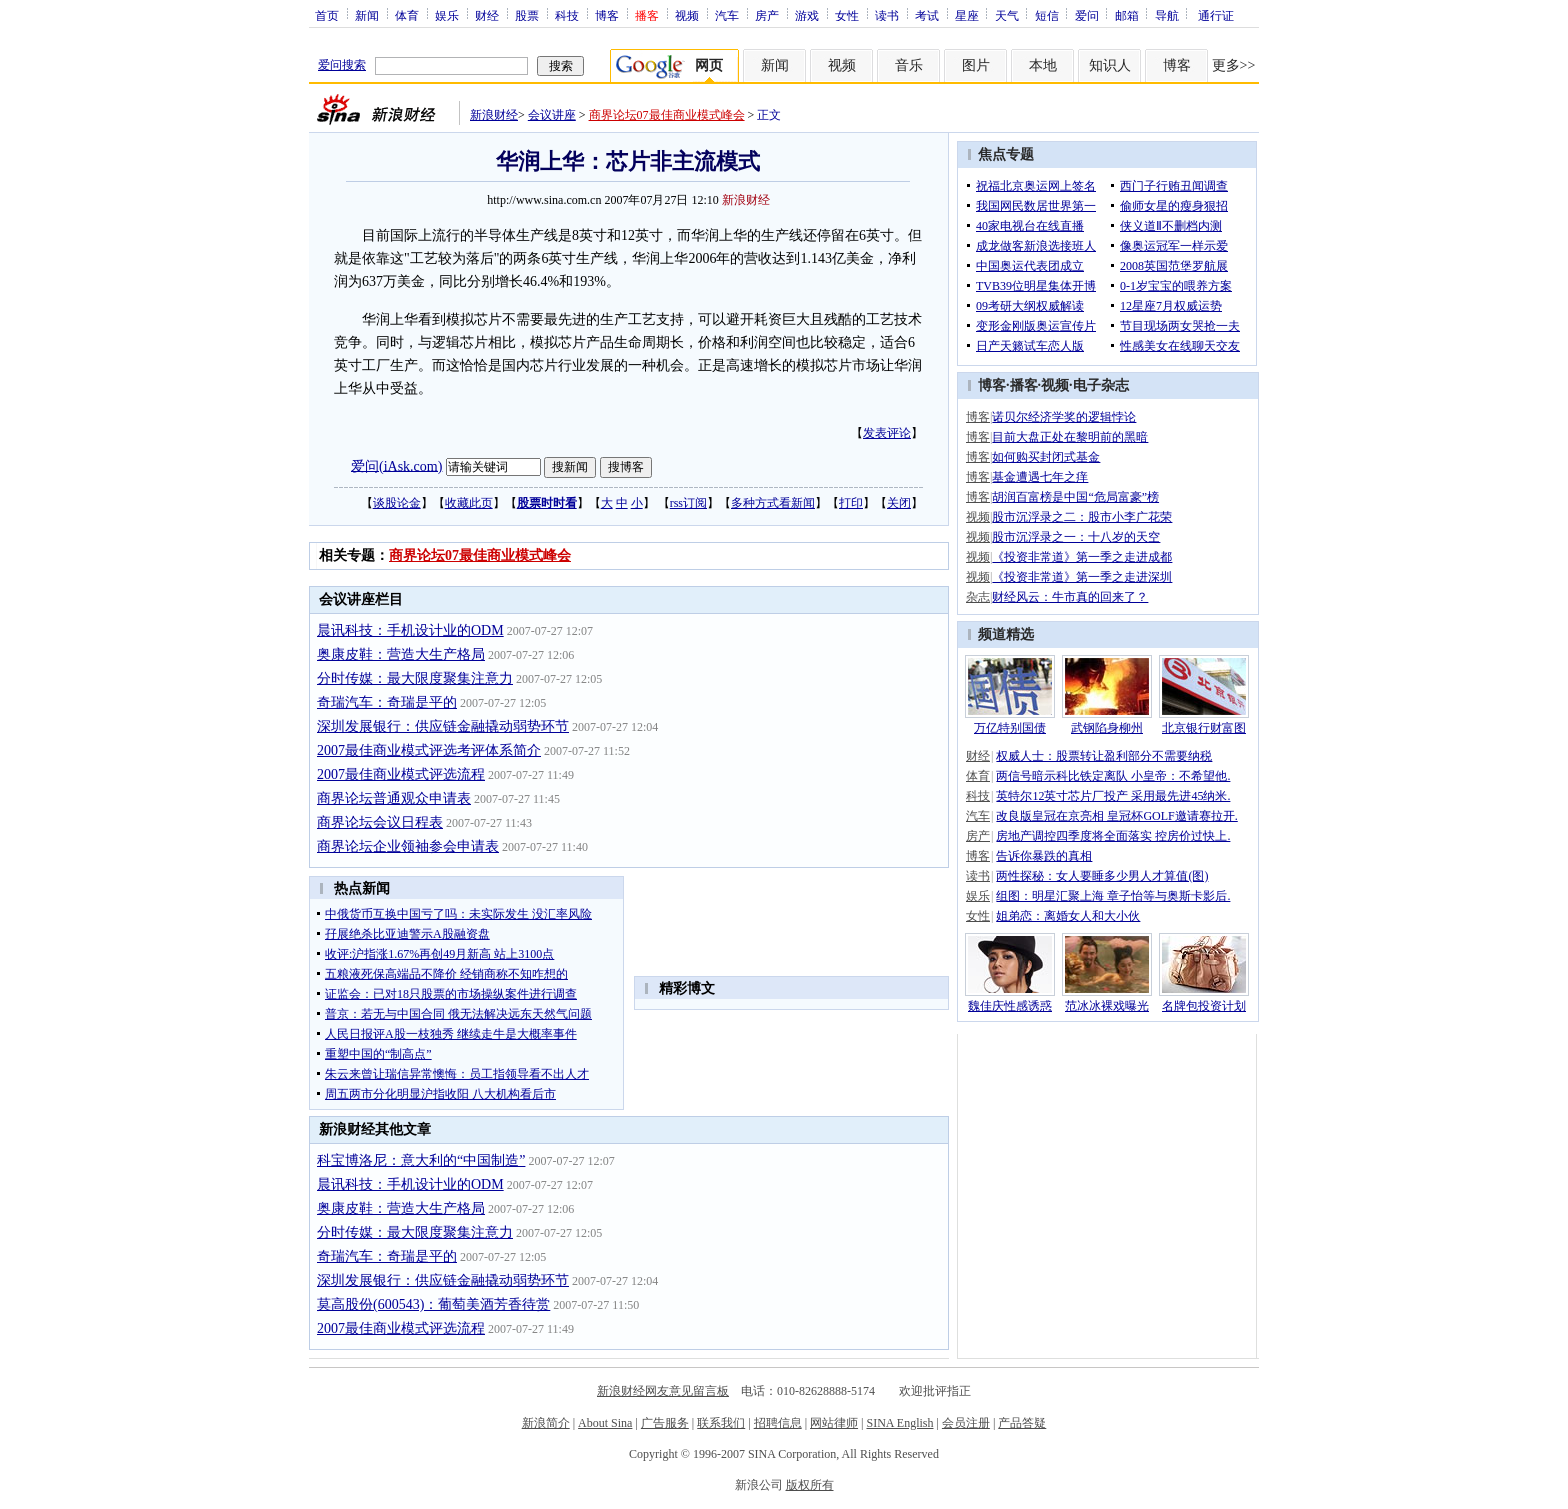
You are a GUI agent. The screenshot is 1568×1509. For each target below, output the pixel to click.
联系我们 (721, 1423)
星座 (967, 15)
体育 (407, 15)
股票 (527, 15)
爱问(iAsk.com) (396, 465)
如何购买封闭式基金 (1046, 457)
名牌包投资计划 (1204, 1006)
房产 (767, 15)
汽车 (727, 15)
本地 (1043, 65)
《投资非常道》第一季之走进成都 (1082, 557)
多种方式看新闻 (773, 503)
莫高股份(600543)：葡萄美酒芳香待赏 (433, 1304)
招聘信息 (778, 1423)
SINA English (899, 1423)
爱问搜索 (342, 65)
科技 (567, 15)
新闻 (367, 15)
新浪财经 (494, 115)
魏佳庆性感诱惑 (1010, 1006)
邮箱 (1127, 15)
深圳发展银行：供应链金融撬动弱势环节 (443, 726)
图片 (976, 65)
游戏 (807, 15)
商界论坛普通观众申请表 (394, 798)
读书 (887, 15)
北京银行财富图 (1204, 728)
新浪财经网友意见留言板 (663, 1391)
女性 (847, 15)
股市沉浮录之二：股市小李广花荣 (1082, 517)
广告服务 (665, 1423)
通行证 (1216, 15)
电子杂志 (1101, 385)
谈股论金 (397, 503)
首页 (327, 15)
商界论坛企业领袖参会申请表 (408, 846)
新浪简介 (546, 1423)
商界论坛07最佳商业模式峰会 (667, 115)
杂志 (978, 597)
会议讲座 (552, 115)
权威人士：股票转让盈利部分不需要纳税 (1104, 756)
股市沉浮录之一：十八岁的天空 (1076, 537)
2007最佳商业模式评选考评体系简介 (429, 750)
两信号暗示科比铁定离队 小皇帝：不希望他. (1113, 776)
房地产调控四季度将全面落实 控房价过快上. (1113, 836)
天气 (1007, 15)
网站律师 (834, 1423)
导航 (1167, 15)
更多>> (1234, 65)
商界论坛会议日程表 (380, 822)
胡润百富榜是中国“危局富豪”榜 (1075, 497)
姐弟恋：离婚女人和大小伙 (1068, 916)
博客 (607, 15)
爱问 (1087, 15)
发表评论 (887, 433)
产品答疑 (1022, 1423)
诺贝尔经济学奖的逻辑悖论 (1064, 417)
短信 (1047, 15)
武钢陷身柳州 (1107, 728)
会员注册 (966, 1423)
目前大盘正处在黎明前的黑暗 (1070, 437)
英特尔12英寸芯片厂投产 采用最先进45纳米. (1113, 796)
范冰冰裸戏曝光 (1107, 1006)
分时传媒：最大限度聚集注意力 (415, 678)
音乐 (909, 65)
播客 (1024, 385)
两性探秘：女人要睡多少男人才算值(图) (1102, 876)
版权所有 (810, 1485)
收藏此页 (469, 503)
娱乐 (447, 15)
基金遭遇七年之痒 (1040, 477)
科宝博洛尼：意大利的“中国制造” (421, 1160)
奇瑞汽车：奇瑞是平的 (387, 702)
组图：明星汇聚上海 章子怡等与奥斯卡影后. (1113, 896)
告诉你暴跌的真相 (1044, 856)
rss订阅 (688, 503)
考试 (927, 15)
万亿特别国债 (1010, 728)
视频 (687, 15)
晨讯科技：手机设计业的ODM (410, 630)
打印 (851, 503)
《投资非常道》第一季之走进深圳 (1082, 577)
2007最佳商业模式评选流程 (401, 774)
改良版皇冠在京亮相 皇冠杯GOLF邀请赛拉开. (1116, 816)
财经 (487, 15)
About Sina (605, 1423)
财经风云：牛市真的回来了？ (1070, 597)
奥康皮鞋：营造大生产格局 (401, 654)
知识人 (1110, 65)
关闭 (899, 503)
